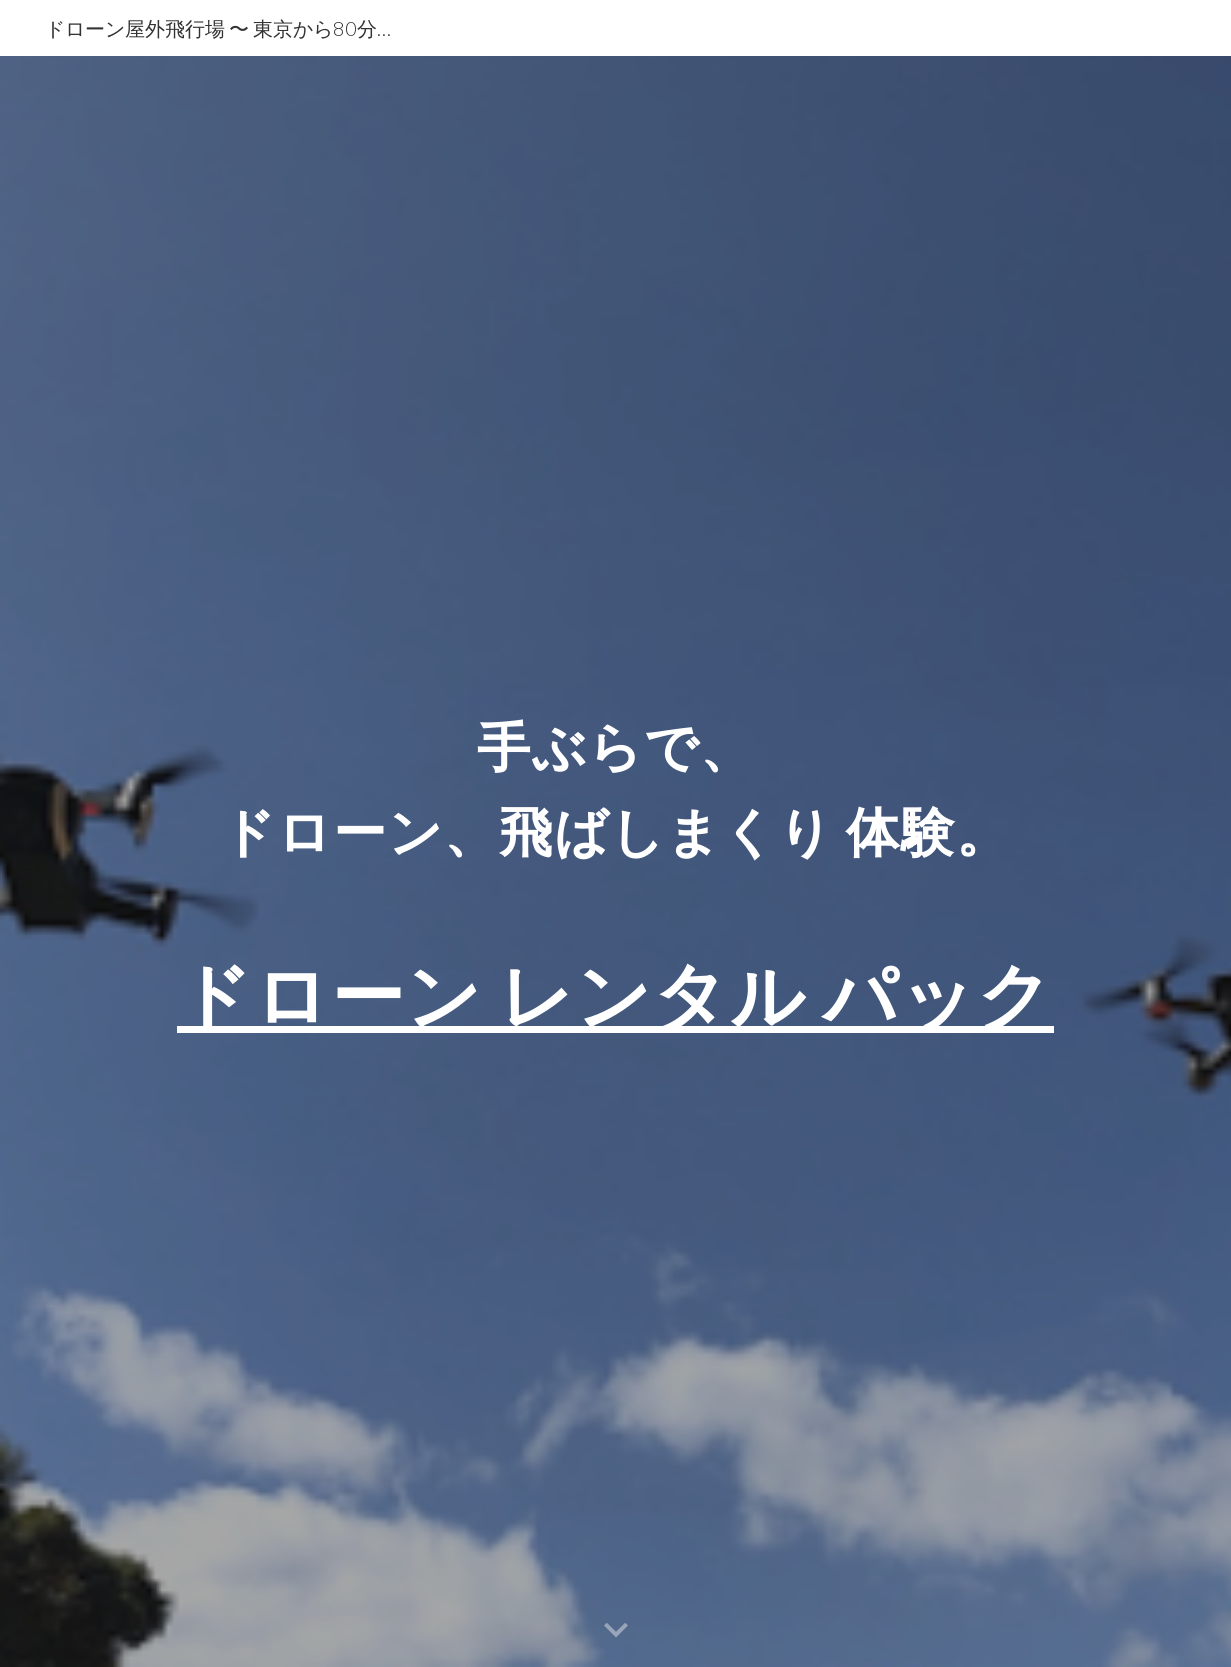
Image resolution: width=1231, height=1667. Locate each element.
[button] (616, 1631)
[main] (615, 861)
